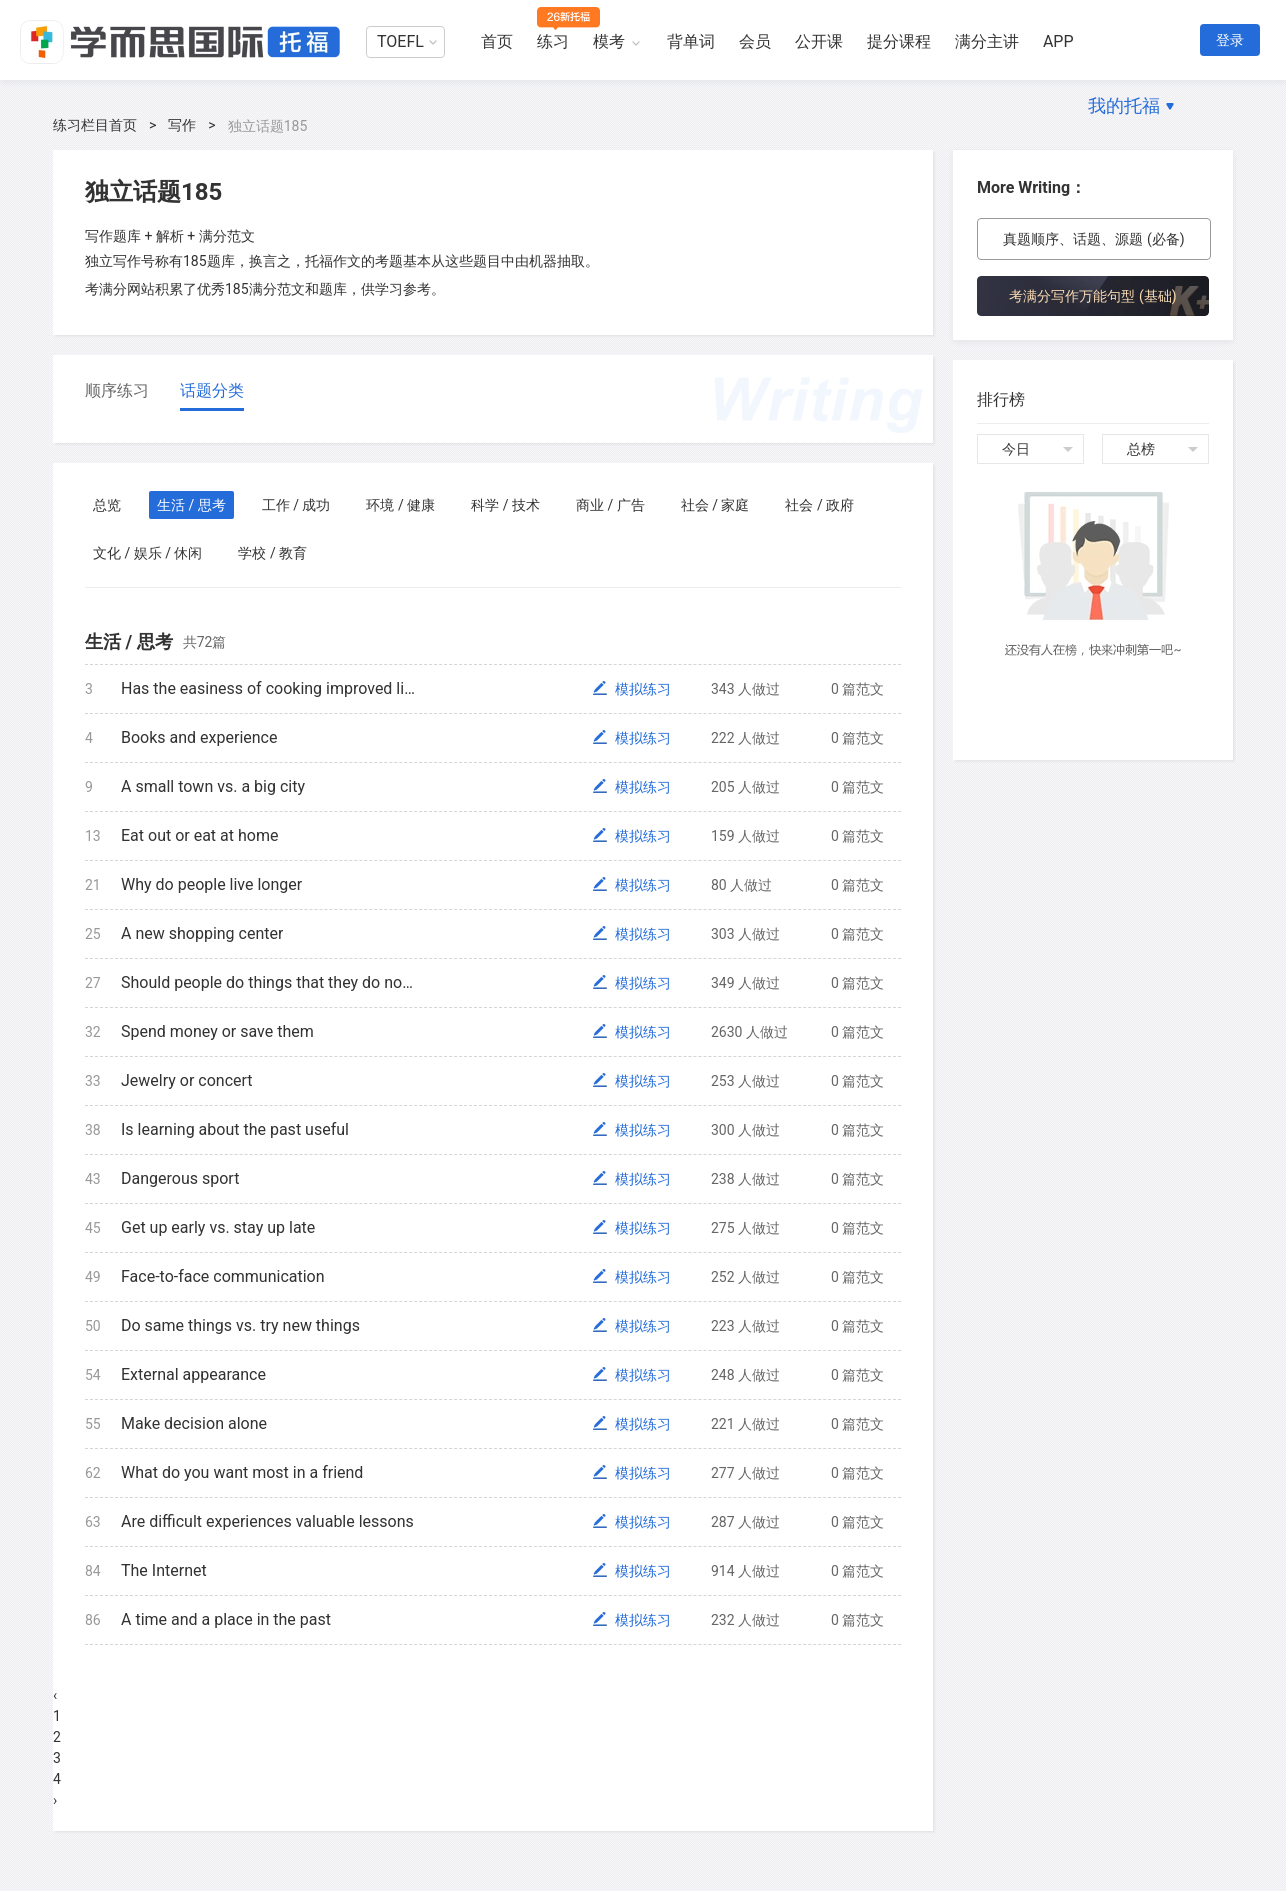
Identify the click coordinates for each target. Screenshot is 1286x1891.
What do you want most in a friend (242, 1472)
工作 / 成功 (296, 505)
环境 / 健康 (400, 505)
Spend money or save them (217, 1031)
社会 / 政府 (819, 505)
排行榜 (1001, 399)
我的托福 (1124, 105)
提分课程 (899, 41)
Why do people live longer (211, 884)
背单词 (691, 41)
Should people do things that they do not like (268, 982)
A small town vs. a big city (213, 786)
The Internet (164, 1570)
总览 (107, 505)
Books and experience (199, 737)
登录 (1230, 40)
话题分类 (212, 390)
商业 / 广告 (610, 505)
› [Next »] (55, 1800)
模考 (609, 41)
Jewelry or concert (187, 1080)
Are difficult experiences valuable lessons (267, 1521)
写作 (182, 125)
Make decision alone (194, 1423)
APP (1058, 41)
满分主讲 (987, 41)
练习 (553, 41)
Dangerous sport (180, 1178)
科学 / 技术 (505, 505)
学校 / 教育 (272, 553)
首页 (497, 41)
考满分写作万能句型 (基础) (1092, 296)
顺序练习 (117, 390)
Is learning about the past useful (235, 1129)
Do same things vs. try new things (240, 1325)
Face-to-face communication (223, 1276)
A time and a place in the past (226, 1619)
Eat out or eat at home (199, 835)
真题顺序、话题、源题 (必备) (1093, 239)
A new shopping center (202, 933)
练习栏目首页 (95, 125)
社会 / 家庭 (715, 505)
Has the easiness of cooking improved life (268, 688)
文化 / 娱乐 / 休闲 (147, 553)
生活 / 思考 (191, 505)
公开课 (819, 41)
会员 (755, 41)
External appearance (193, 1374)
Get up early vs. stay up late (218, 1227)
